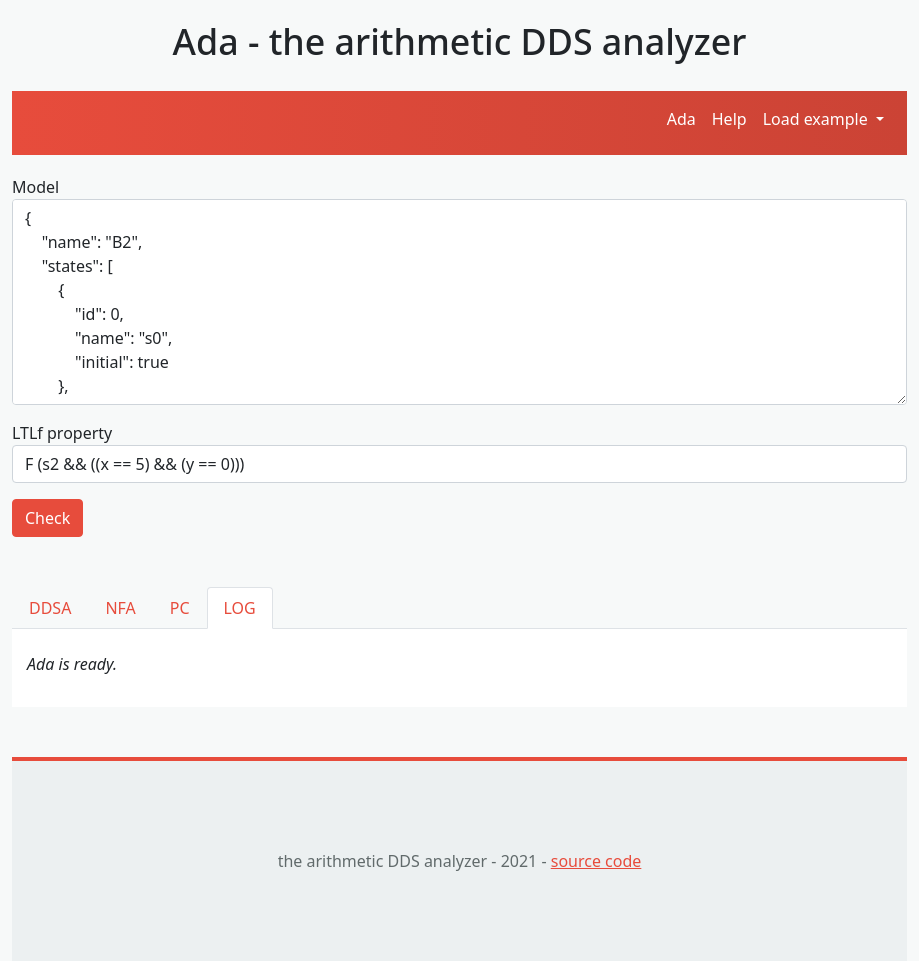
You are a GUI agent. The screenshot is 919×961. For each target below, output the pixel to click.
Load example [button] (817, 119)
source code (596, 861)
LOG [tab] (240, 608)
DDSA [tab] (50, 608)
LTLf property (62, 433)
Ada (681, 119)
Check (47, 518)
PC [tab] (180, 608)
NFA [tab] (120, 608)
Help (729, 119)
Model (35, 187)
